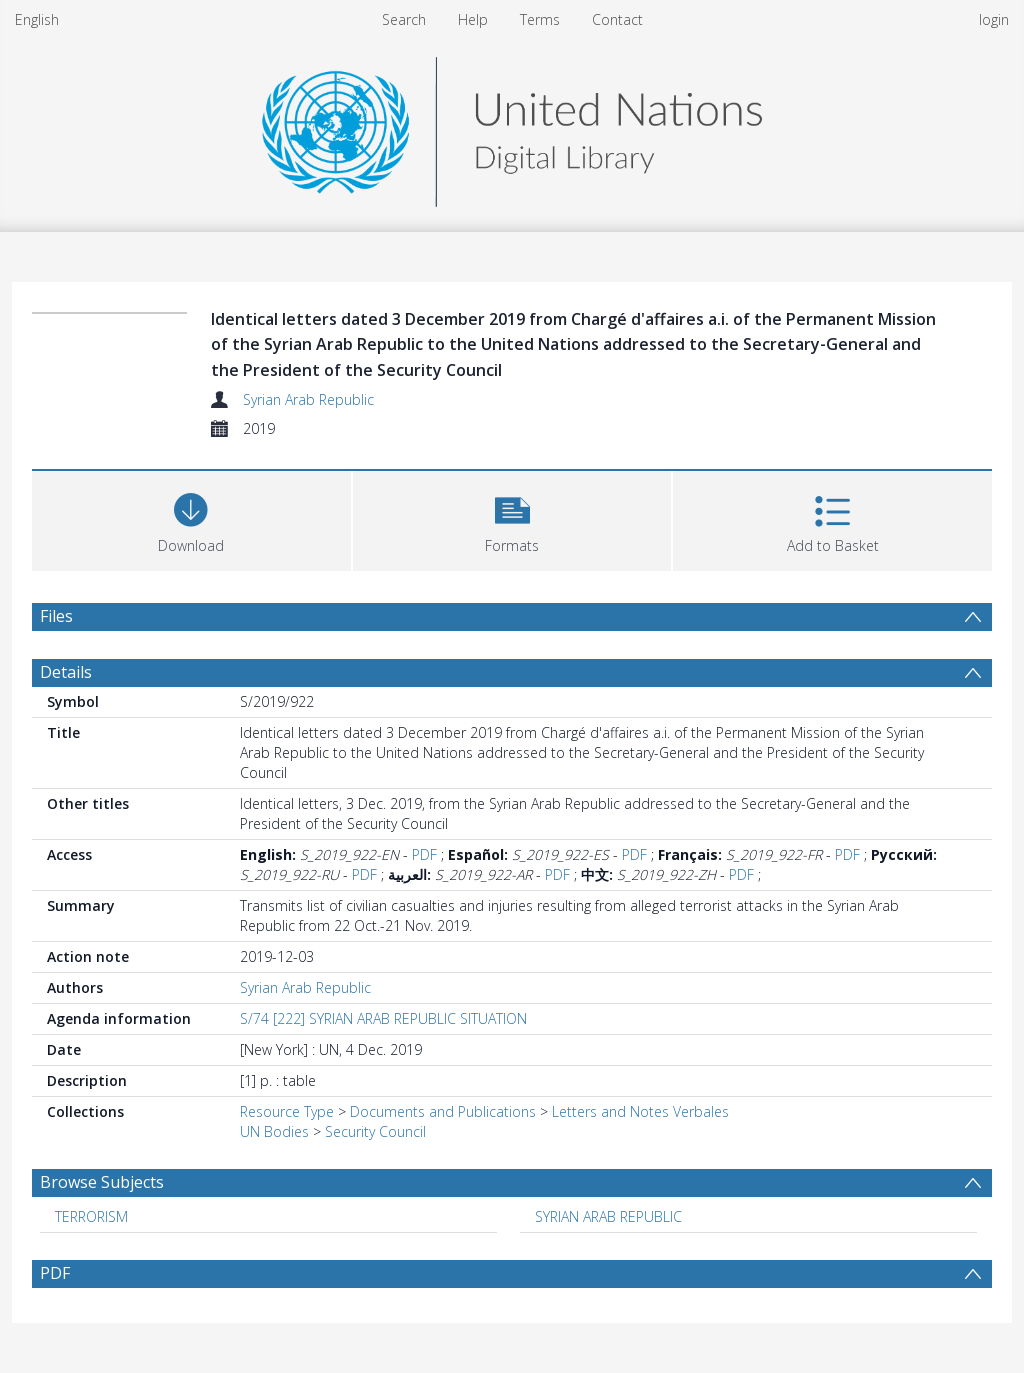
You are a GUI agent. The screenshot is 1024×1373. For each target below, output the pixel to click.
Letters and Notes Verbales (640, 1111)
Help (473, 19)
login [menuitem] (994, 19)
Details (66, 672)
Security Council (375, 1131)
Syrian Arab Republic (308, 399)
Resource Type (287, 1111)
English (37, 19)
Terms (540, 19)
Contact (617, 19)
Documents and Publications (443, 1111)
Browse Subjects (102, 1182)
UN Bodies (274, 1131)
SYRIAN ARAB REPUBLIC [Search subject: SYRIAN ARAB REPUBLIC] (608, 1216)
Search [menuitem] (404, 19)
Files (56, 616)
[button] (512, 518)
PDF (424, 854)
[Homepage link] (512, 126)
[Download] (191, 518)
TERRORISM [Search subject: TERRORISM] (91, 1216)
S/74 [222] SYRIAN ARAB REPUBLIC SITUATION (383, 1018)
